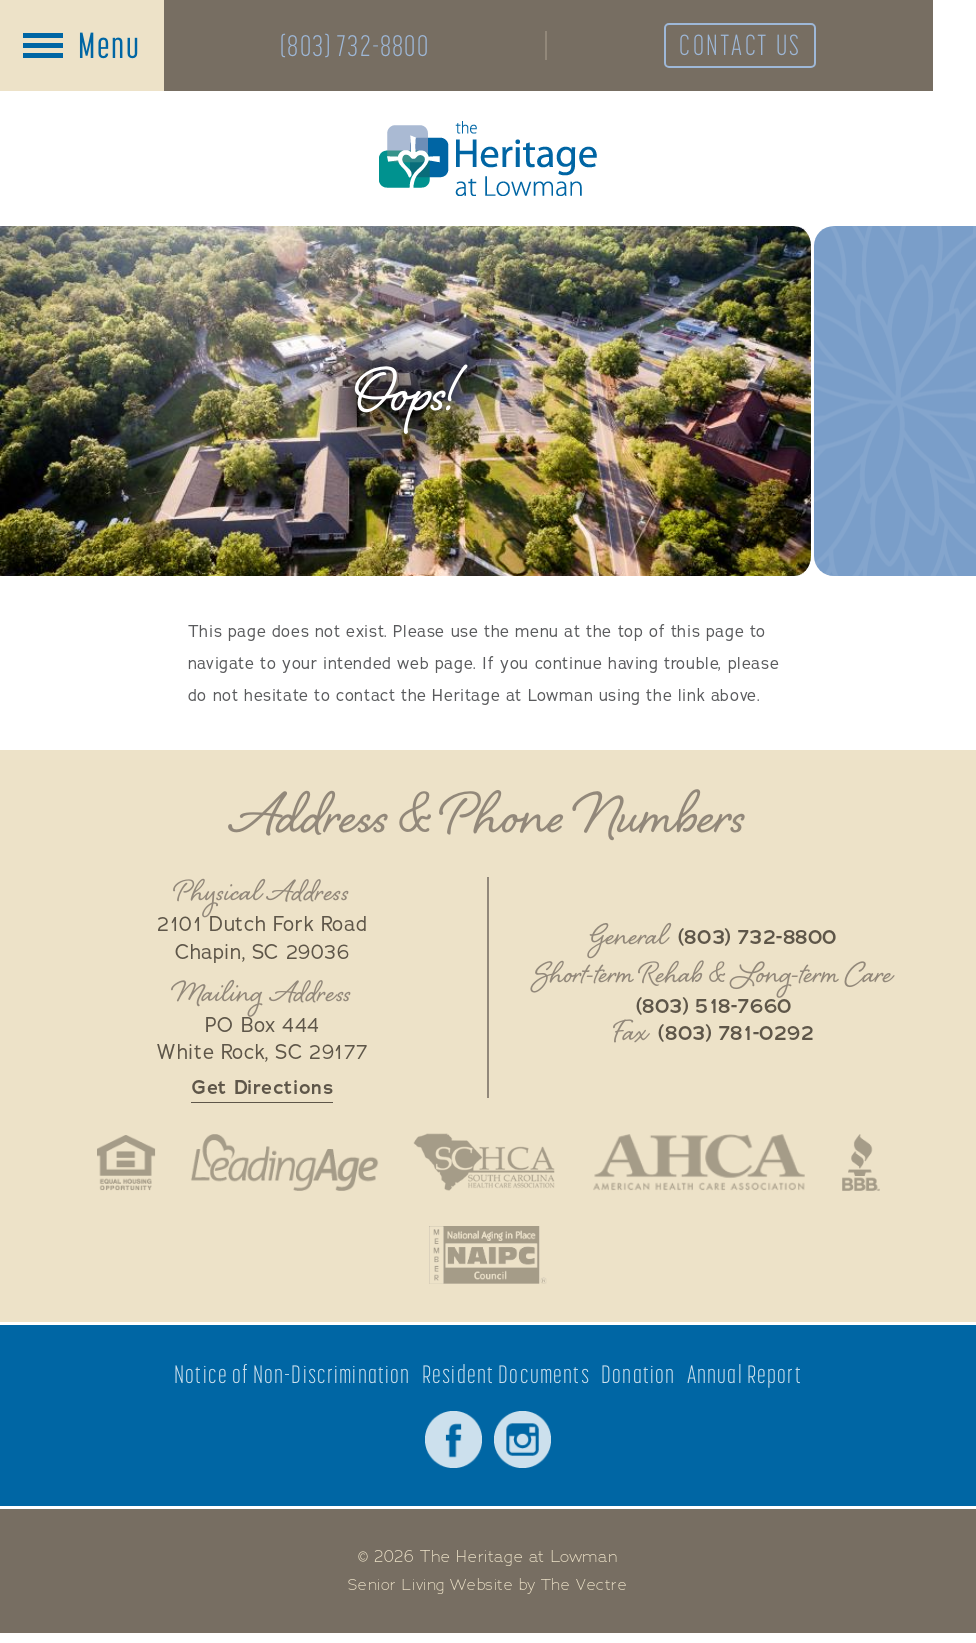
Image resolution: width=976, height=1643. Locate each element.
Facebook (452, 1448)
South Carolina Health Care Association (484, 1167)
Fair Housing (114, 1167)
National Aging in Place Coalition (487, 1262)
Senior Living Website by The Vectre (488, 1595)
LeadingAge (278, 1167)
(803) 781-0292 (736, 1037)
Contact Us (771, 47)
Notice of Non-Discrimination (292, 1382)
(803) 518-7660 (714, 1010)
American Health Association (705, 1167)
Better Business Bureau (873, 1167)
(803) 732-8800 (362, 47)
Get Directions (262, 1091)
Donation (639, 1382)
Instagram (524, 1448)
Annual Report (746, 1382)
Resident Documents (506, 1382)
